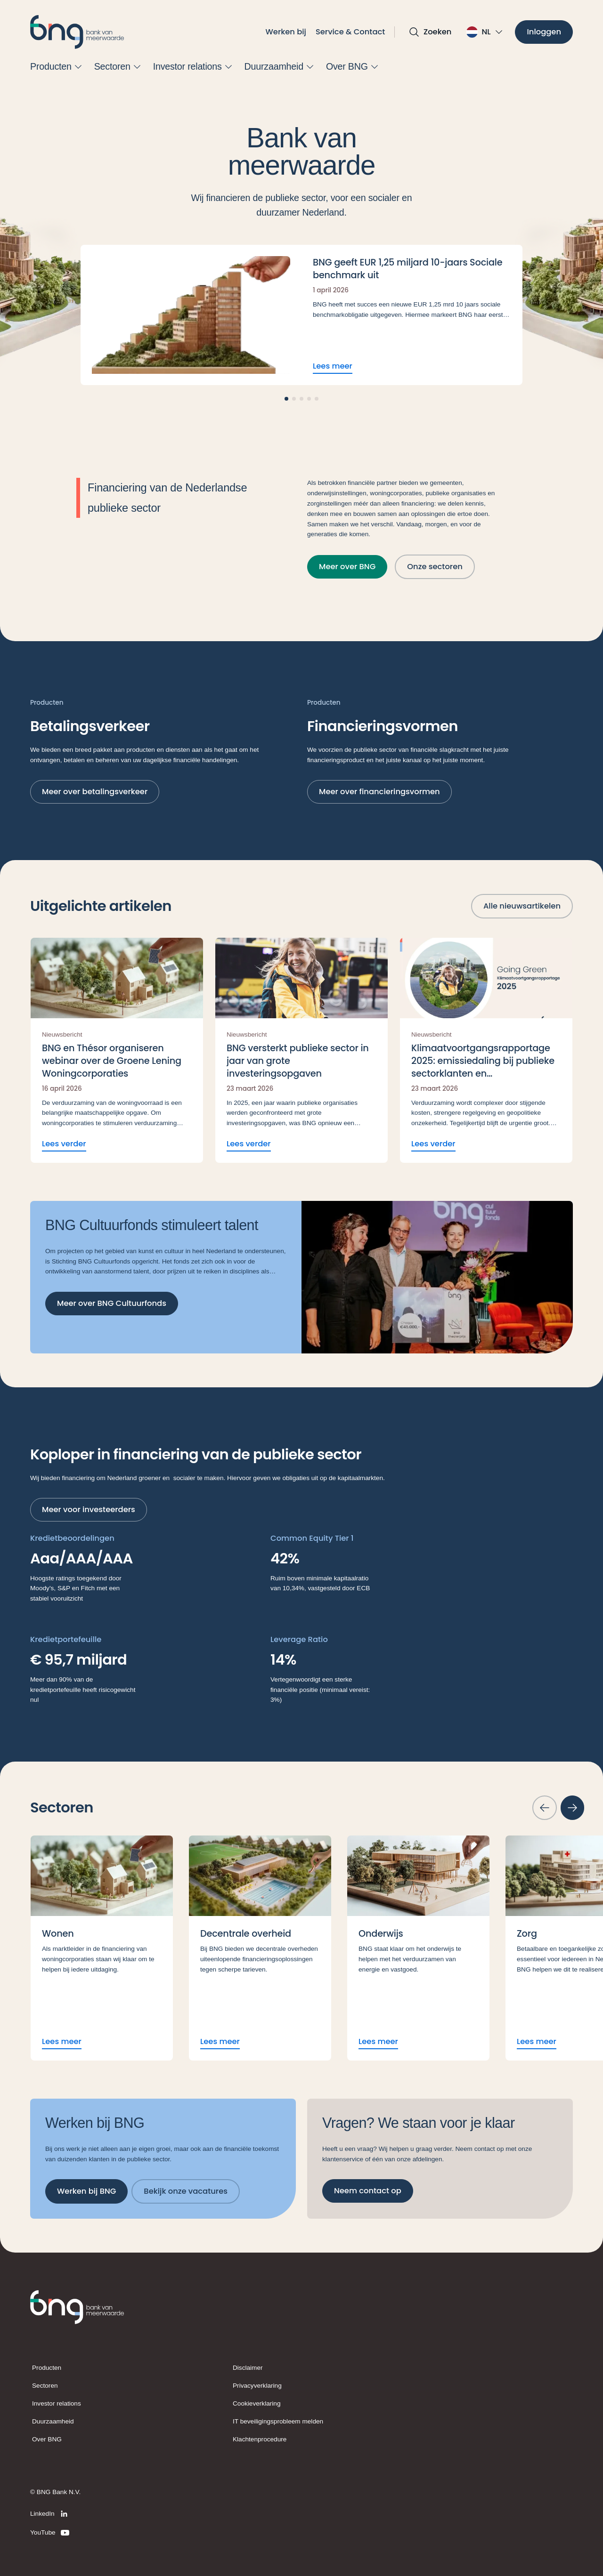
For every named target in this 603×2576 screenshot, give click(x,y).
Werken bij (286, 31)
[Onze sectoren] (435, 567)
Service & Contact (350, 31)
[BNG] (77, 32)
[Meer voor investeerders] (88, 1509)
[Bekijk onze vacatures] (185, 2192)
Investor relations (56, 2403)
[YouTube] (50, 2532)
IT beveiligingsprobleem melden (278, 2421)
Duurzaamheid (53, 2421)
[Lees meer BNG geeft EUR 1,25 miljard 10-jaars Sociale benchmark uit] (301, 315)
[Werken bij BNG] (86, 2192)
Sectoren (45, 2385)
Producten (46, 2367)
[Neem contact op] (367, 2191)
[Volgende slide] (572, 1807)
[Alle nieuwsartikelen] (522, 906)
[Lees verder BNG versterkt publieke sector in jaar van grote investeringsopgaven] (301, 1050)
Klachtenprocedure (259, 2439)
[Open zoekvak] (430, 32)
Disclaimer (248, 2367)
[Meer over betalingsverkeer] (94, 792)
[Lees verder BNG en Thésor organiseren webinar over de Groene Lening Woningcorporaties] (117, 1050)
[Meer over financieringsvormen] (379, 792)
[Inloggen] (544, 32)
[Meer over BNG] (347, 567)
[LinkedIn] (50, 2514)
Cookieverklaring (256, 2403)
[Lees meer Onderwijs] (418, 1948)
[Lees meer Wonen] (101, 1948)
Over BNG (47, 2439)
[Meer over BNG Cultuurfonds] (111, 1303)
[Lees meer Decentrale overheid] (260, 1948)
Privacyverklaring (257, 2385)
